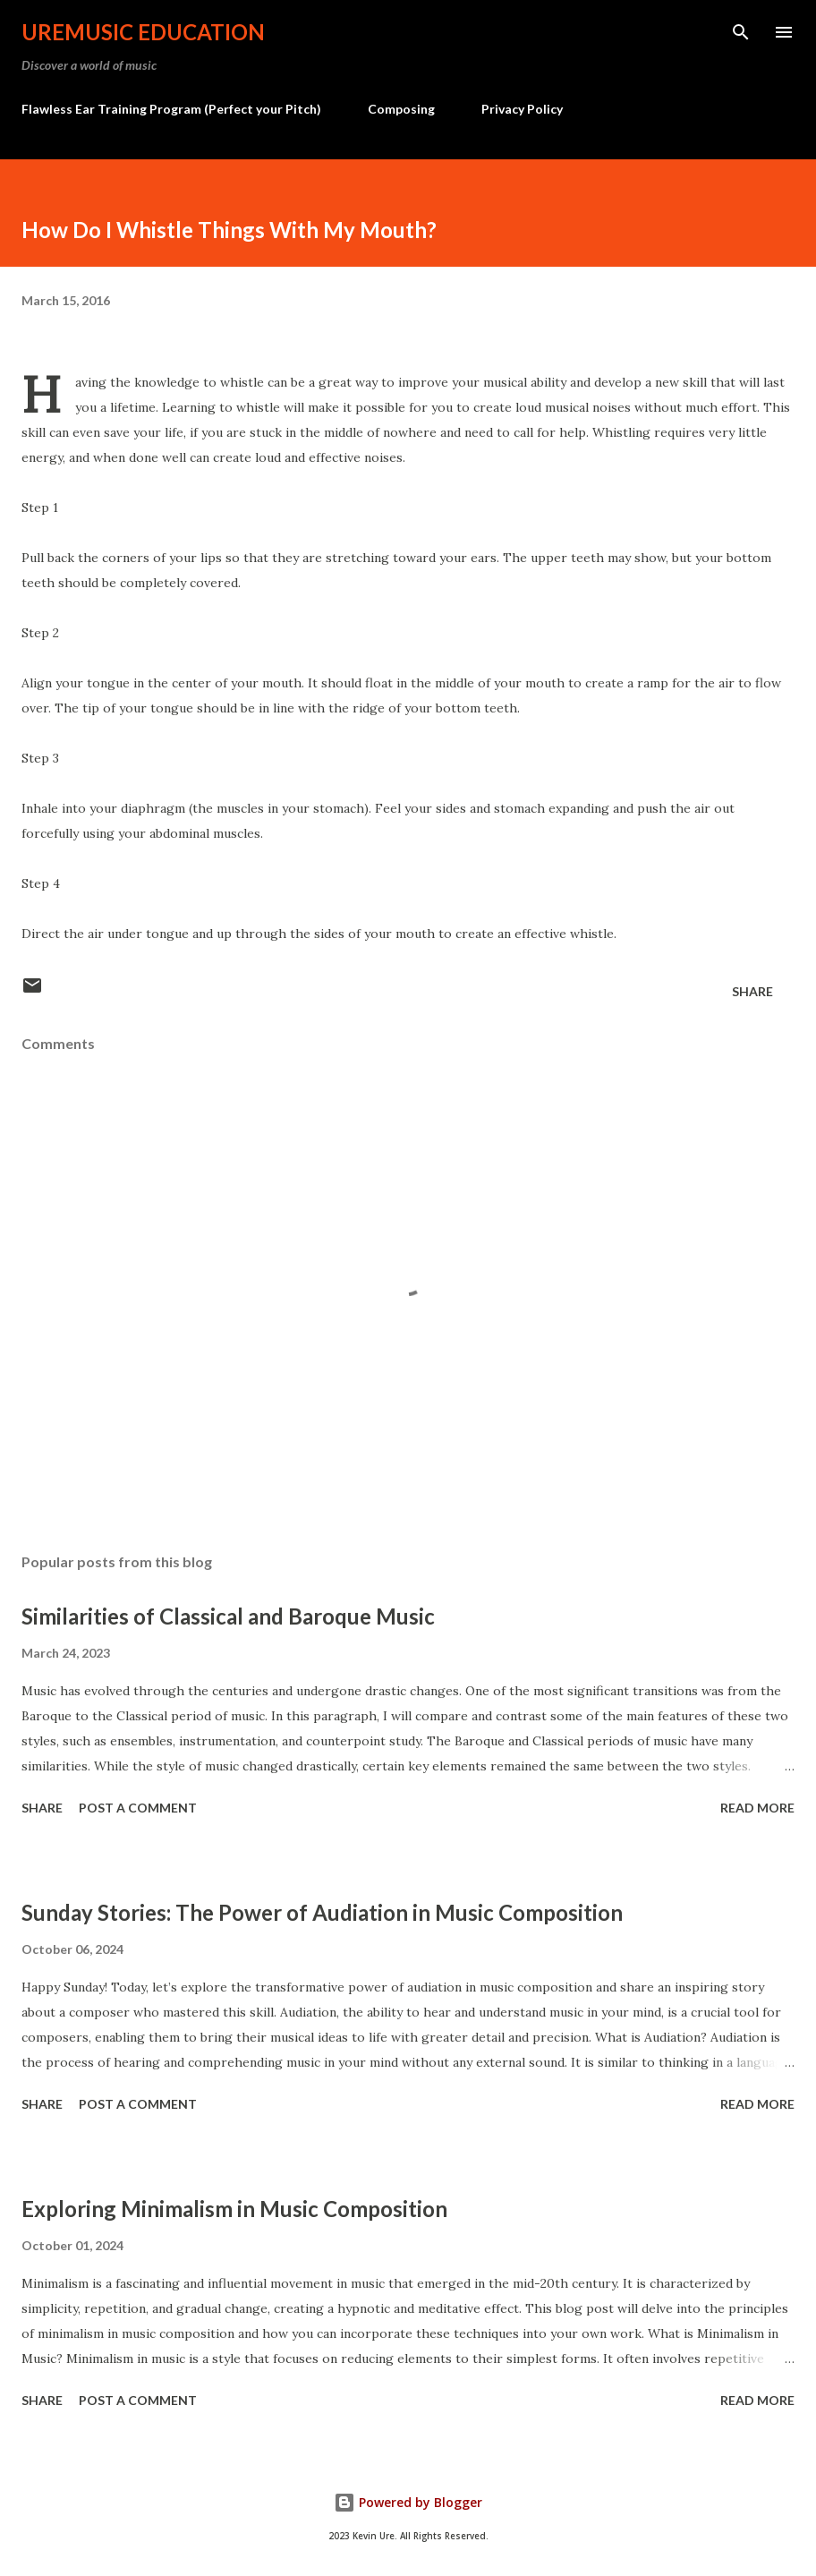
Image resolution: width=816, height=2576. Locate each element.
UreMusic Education (143, 32)
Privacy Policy (522, 108)
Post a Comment (138, 1807)
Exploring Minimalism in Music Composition (234, 2209)
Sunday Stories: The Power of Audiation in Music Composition (322, 1912)
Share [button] (752, 991)
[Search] (741, 32)
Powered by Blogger (408, 2502)
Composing (401, 108)
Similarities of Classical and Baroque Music (228, 1616)
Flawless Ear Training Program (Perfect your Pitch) (171, 108)
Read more (757, 1807)
